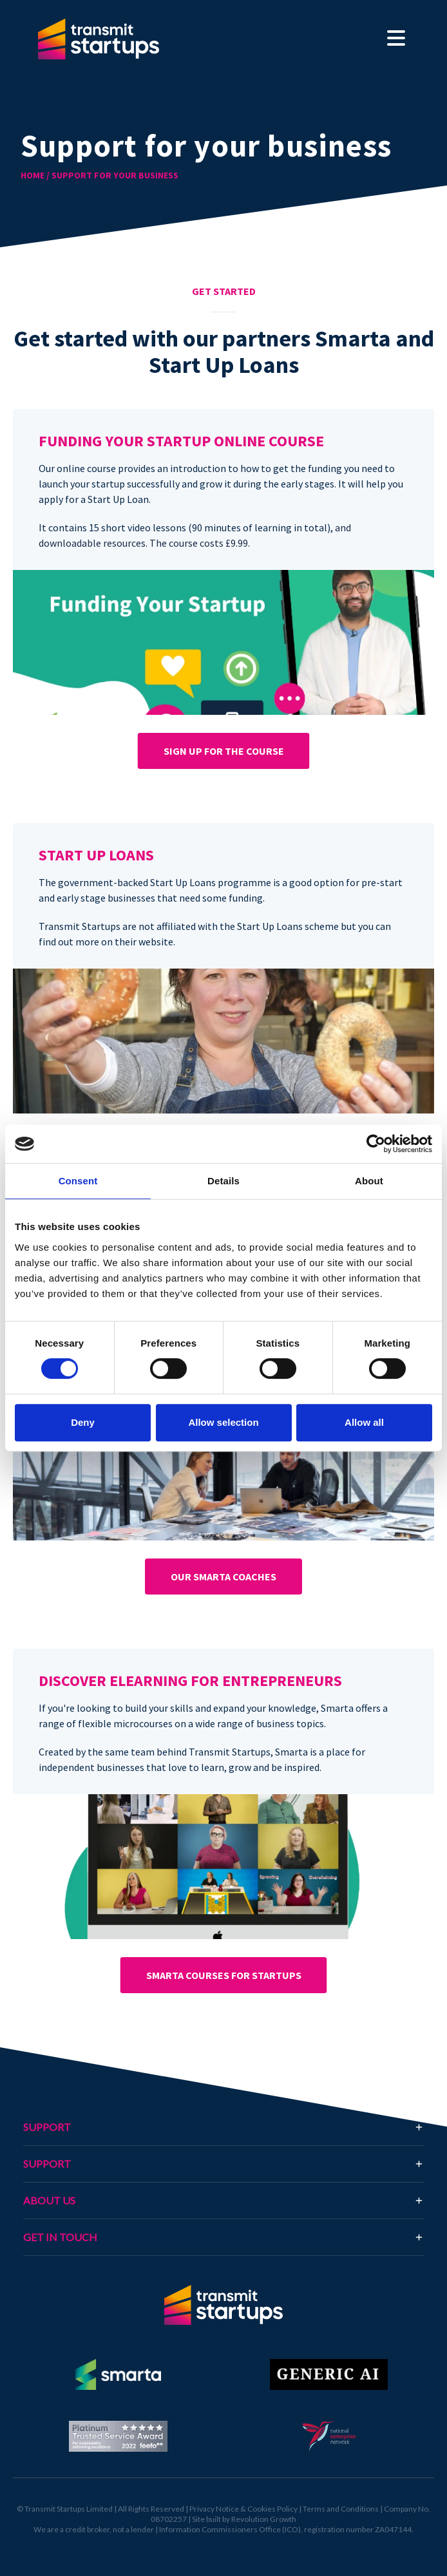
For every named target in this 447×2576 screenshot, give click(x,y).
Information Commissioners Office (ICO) (230, 2529)
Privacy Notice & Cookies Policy (243, 2509)
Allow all (364, 1422)
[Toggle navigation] (396, 39)
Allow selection (223, 1422)
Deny (83, 1422)
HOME (32, 175)
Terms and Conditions (341, 2509)
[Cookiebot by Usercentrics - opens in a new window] (375, 1143)
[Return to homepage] (223, 2305)
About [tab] (369, 1180)
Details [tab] (223, 1180)
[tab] (223, 2237)
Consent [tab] (78, 1180)
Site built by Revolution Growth (244, 2519)
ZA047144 (393, 2529)
